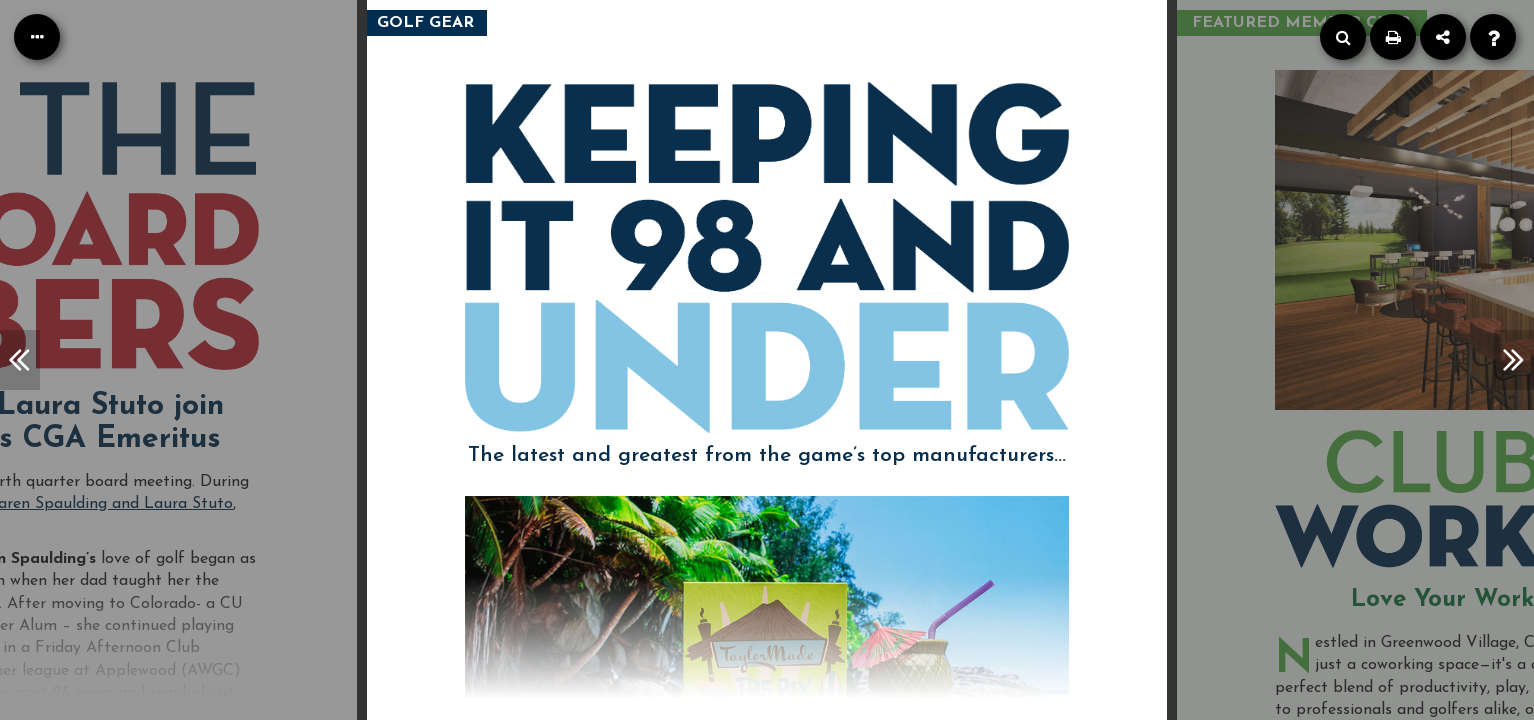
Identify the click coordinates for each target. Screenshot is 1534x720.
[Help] (1493, 37)
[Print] (1393, 37)
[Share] (1443, 37)
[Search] (1343, 37)
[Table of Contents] (37, 37)
